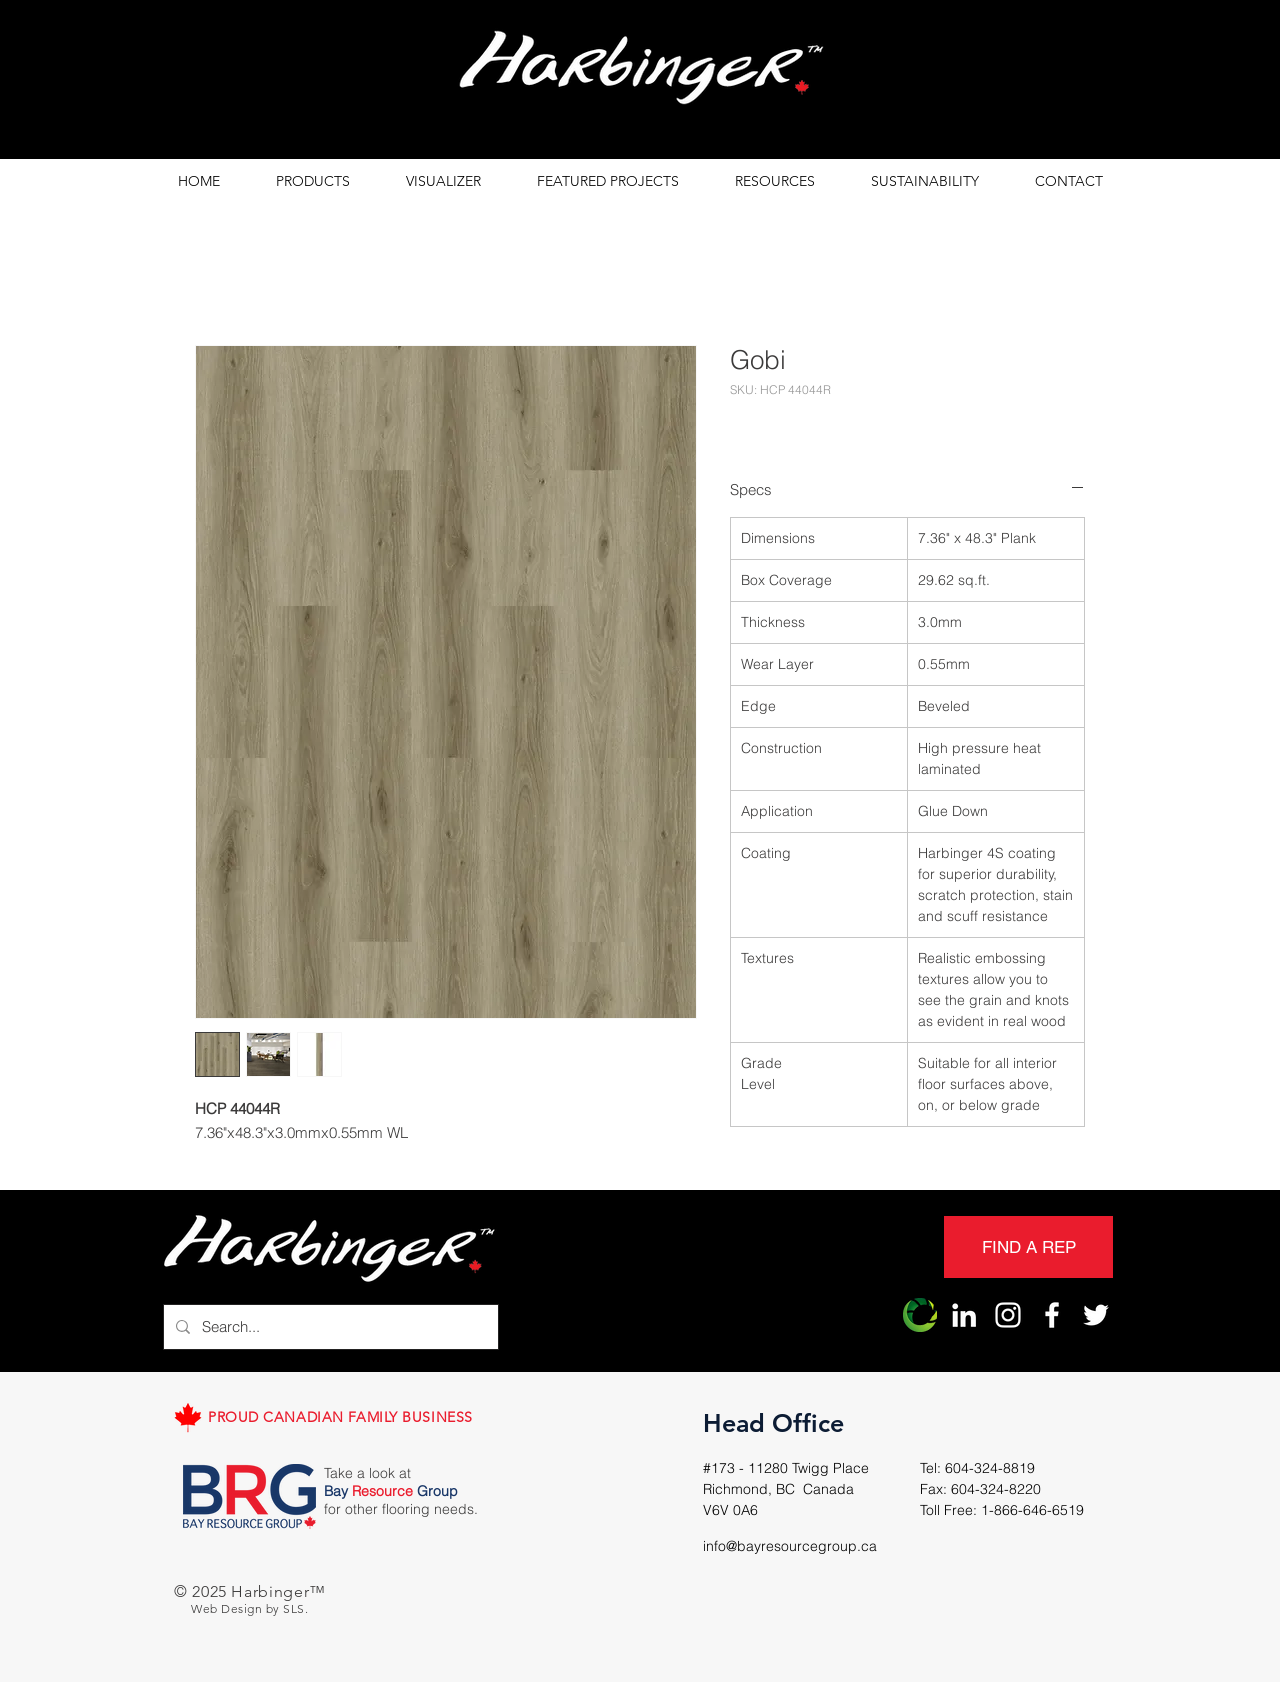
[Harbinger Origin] (920, 1315)
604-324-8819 (990, 1468)
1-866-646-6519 (1032, 1510)
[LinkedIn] (964, 1315)
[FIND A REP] (1028, 1247)
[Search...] (329, 1327)
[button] (313, 181)
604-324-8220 (996, 1489)
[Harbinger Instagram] (1008, 1315)
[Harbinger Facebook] (1052, 1315)
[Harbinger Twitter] (1096, 1315)
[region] (640, 73)
